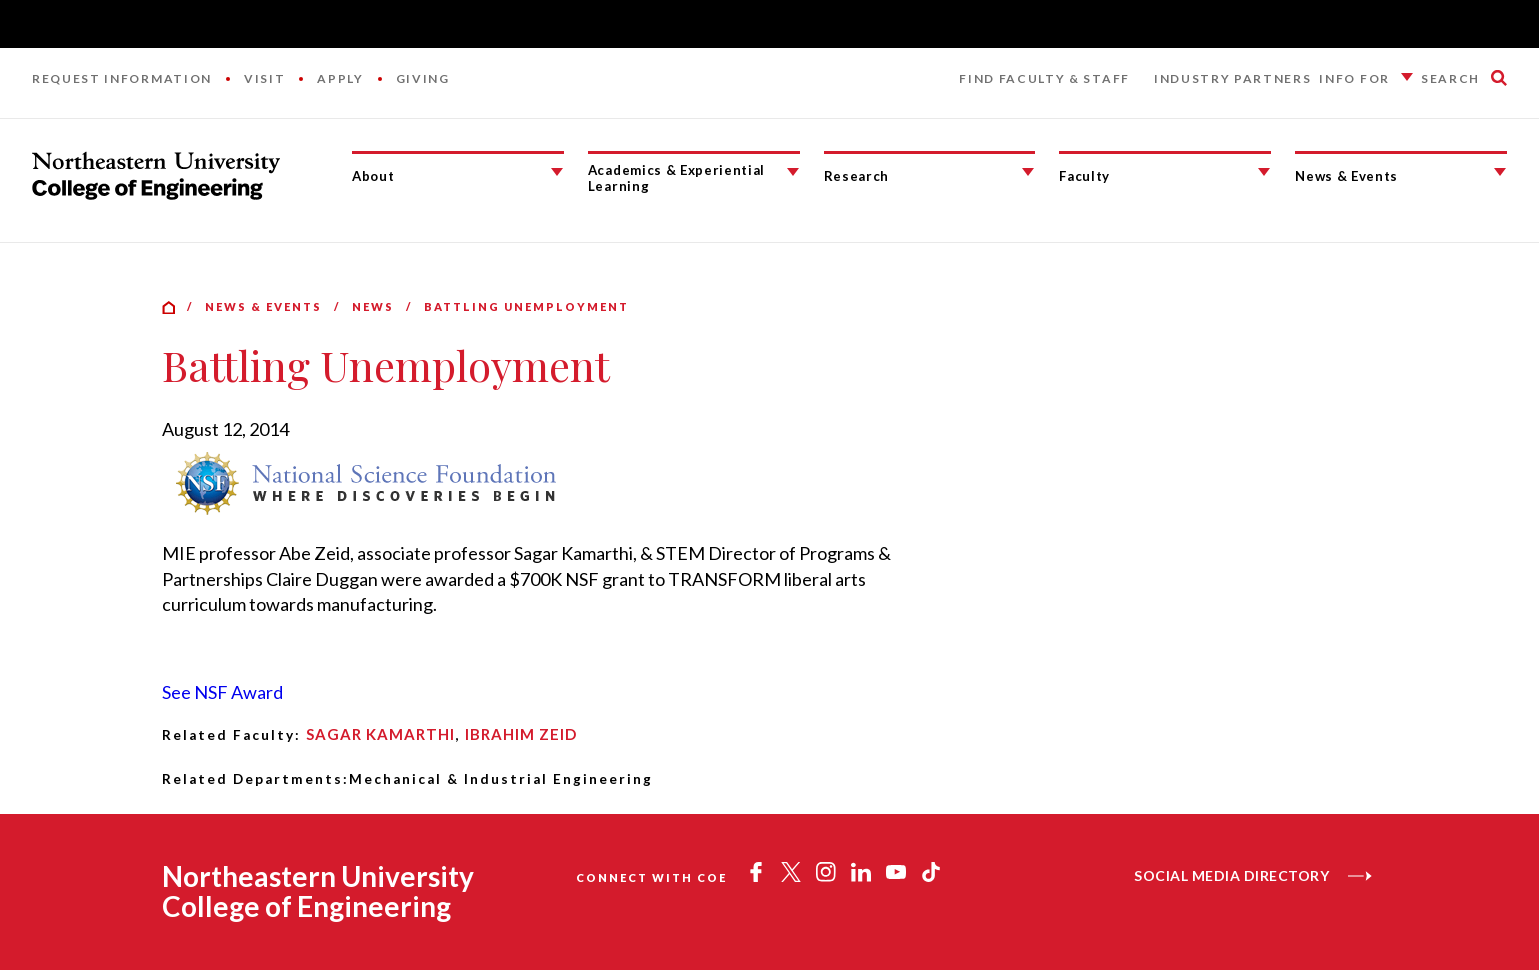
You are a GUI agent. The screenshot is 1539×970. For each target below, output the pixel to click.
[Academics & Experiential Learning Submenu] (793, 172)
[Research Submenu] (1028, 172)
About (373, 176)
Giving (423, 78)
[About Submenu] (557, 172)
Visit (264, 78)
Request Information (122, 78)
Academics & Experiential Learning (676, 178)
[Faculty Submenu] (1264, 172)
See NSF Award (222, 692)
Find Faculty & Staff (1044, 78)
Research (856, 176)
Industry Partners (1233, 78)
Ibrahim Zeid (521, 734)
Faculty (1084, 176)
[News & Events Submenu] (1500, 172)
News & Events (1346, 176)
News (373, 306)
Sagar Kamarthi (380, 734)
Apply (340, 78)
